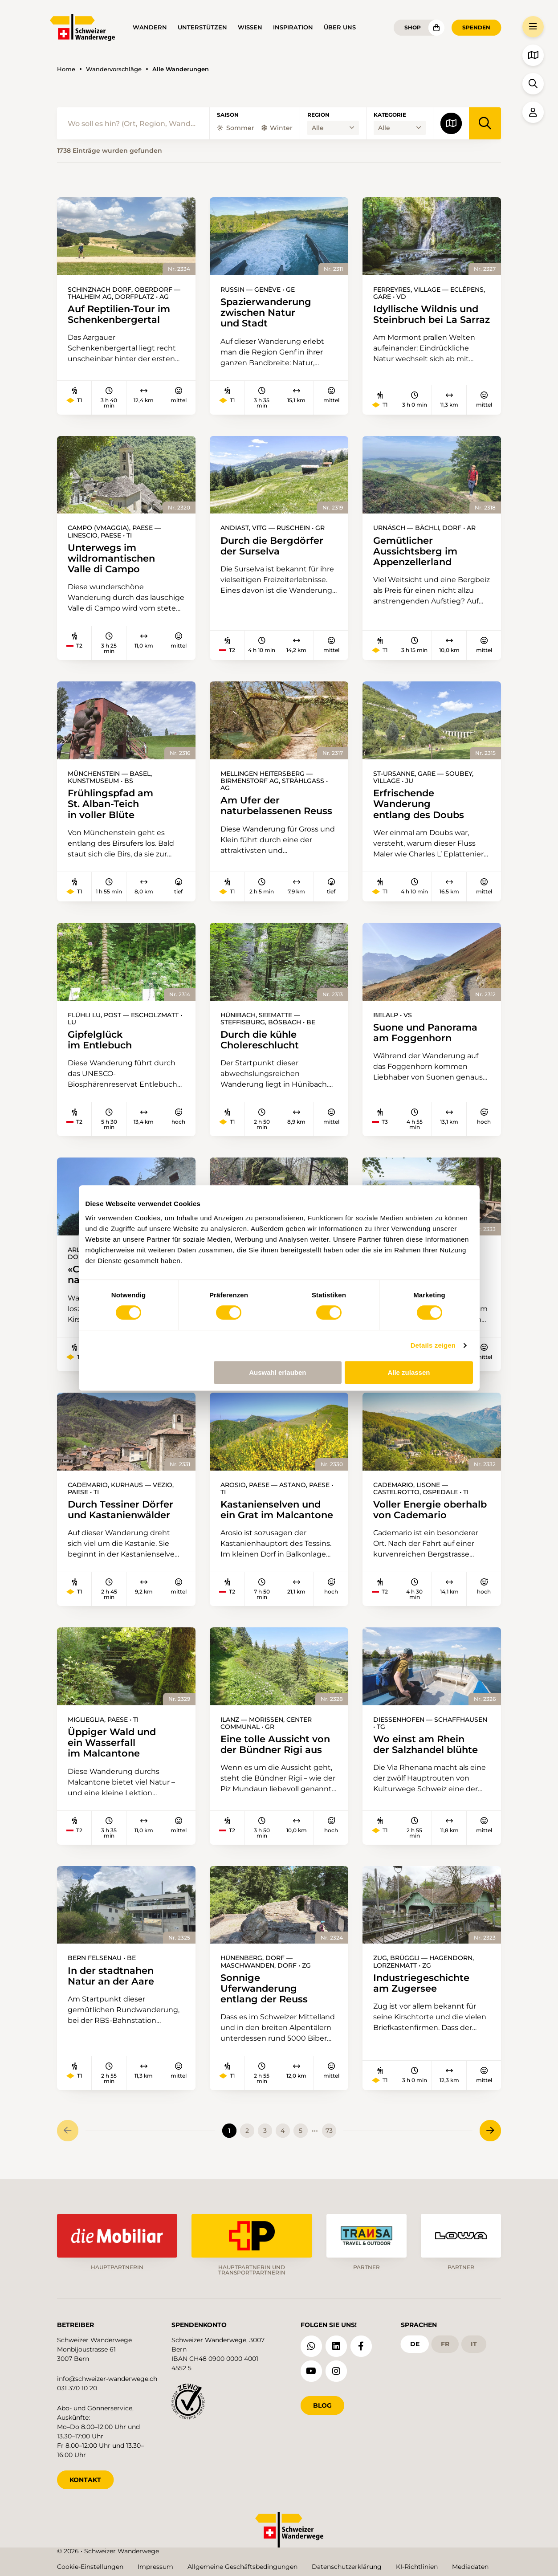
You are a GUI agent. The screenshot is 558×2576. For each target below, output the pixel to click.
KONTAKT (85, 2480)
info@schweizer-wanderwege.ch (107, 2379)
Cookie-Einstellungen (90, 2567)
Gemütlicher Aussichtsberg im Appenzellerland (415, 551)
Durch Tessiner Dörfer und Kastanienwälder (120, 1509)
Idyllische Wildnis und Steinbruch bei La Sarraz (431, 314)
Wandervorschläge (114, 69)
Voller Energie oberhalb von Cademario (430, 1509)
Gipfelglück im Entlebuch (100, 1040)
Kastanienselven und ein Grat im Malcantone (276, 1509)
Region (318, 115)
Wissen (250, 27)
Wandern (150, 27)
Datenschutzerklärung (347, 2567)
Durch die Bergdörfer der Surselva (271, 546)
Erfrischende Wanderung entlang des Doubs (418, 804)
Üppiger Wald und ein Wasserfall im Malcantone (112, 1743)
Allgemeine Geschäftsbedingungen (242, 2567)
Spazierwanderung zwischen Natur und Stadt (265, 313)
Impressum (155, 2567)
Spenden (476, 27)
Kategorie (390, 115)
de (415, 2344)
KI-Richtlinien (417, 2567)
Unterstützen (202, 27)
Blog (322, 2405)
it (474, 2344)
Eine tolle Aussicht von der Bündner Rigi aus (275, 1744)
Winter (277, 128)
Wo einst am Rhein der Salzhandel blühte (425, 1744)
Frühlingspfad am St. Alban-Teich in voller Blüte (110, 804)
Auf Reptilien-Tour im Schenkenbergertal (119, 314)
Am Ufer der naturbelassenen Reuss (276, 805)
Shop (412, 27)
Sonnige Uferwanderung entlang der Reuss (264, 1989)
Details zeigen (433, 1345)
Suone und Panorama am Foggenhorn (425, 1032)
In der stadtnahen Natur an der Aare (111, 1976)
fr (445, 2344)
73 (329, 2131)
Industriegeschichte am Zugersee (421, 1983)
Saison (228, 115)
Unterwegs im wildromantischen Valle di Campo (111, 558)
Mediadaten (470, 2567)
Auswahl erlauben (277, 1372)
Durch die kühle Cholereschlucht (259, 1040)
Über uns (340, 27)
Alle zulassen (408, 1372)
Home (66, 69)
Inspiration (293, 27)
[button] (533, 26)
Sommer (235, 128)
